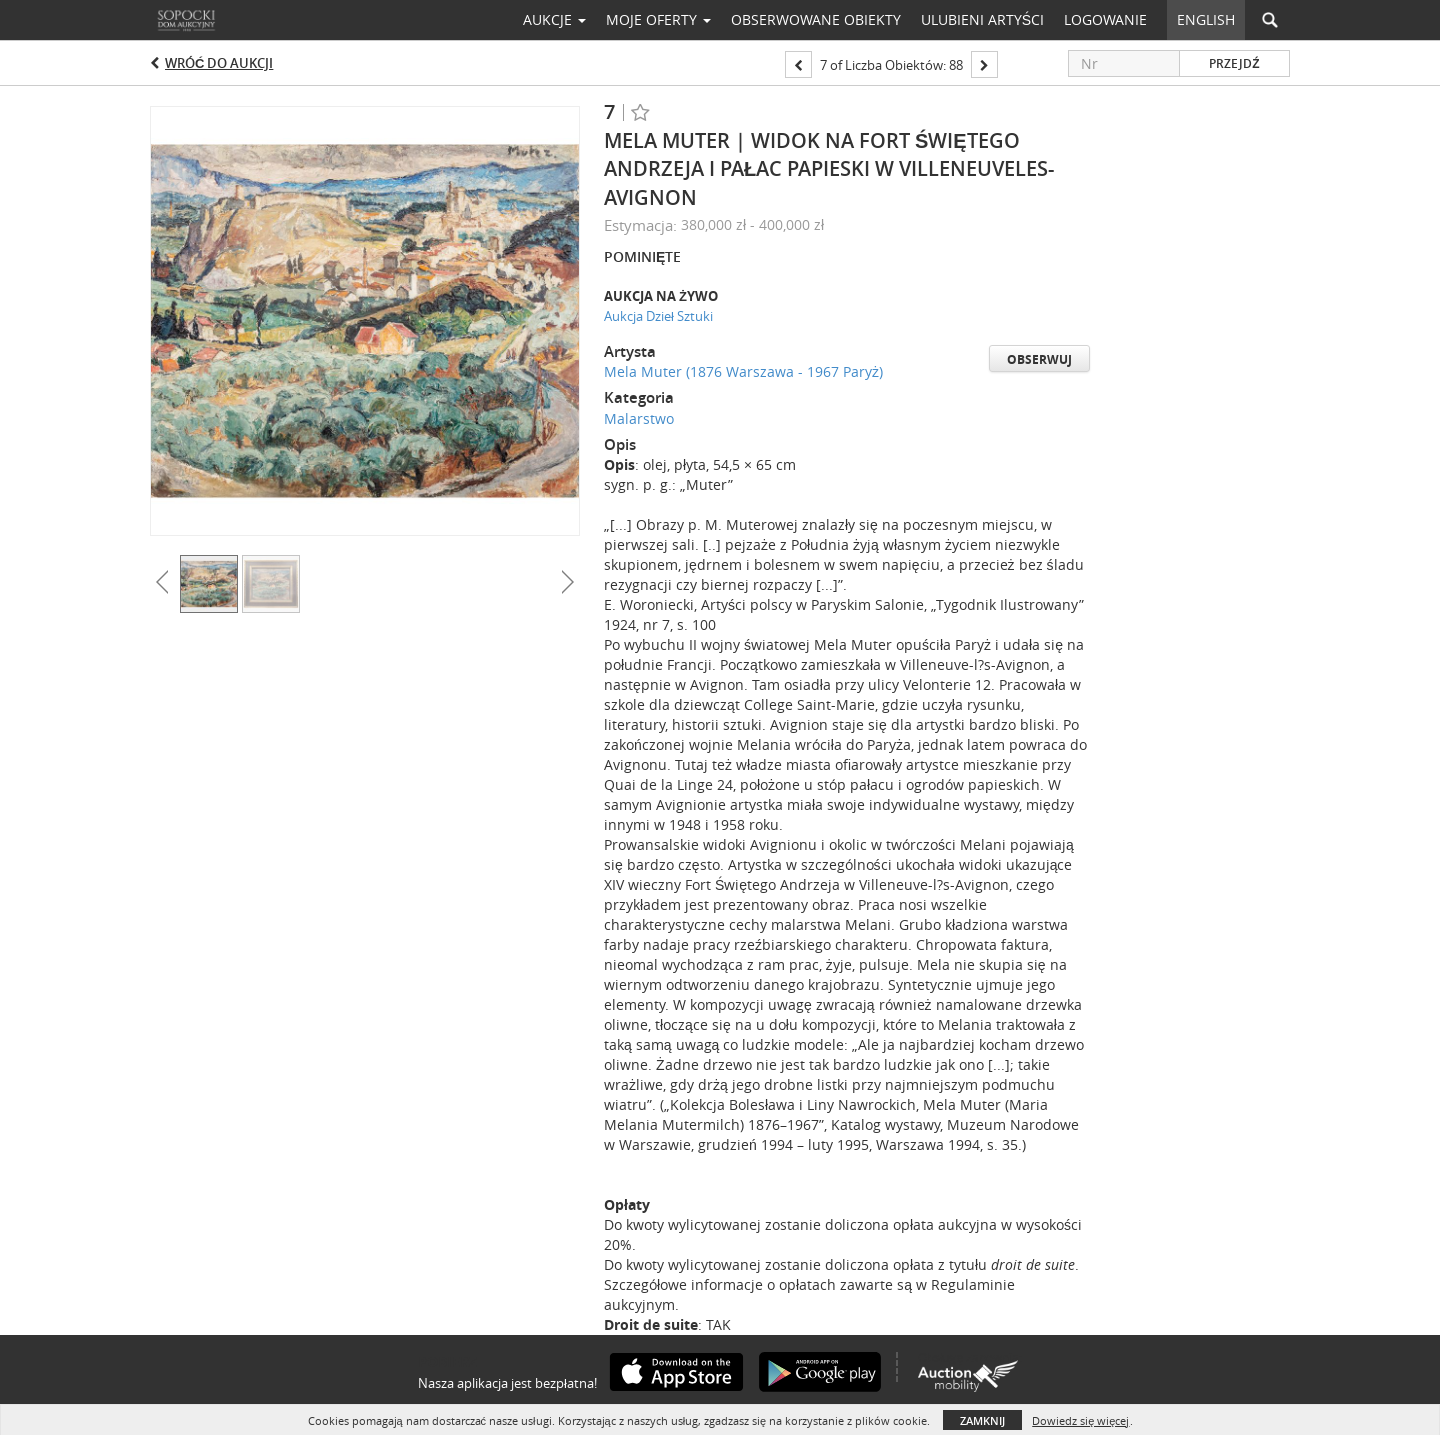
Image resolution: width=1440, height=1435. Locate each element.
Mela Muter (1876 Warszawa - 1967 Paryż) (743, 371)
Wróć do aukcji (219, 63)
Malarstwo (639, 418)
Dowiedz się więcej (1080, 1420)
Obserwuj (1039, 359)
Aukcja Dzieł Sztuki (658, 316)
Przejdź (1234, 63)
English (1206, 19)
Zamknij (982, 1420)
